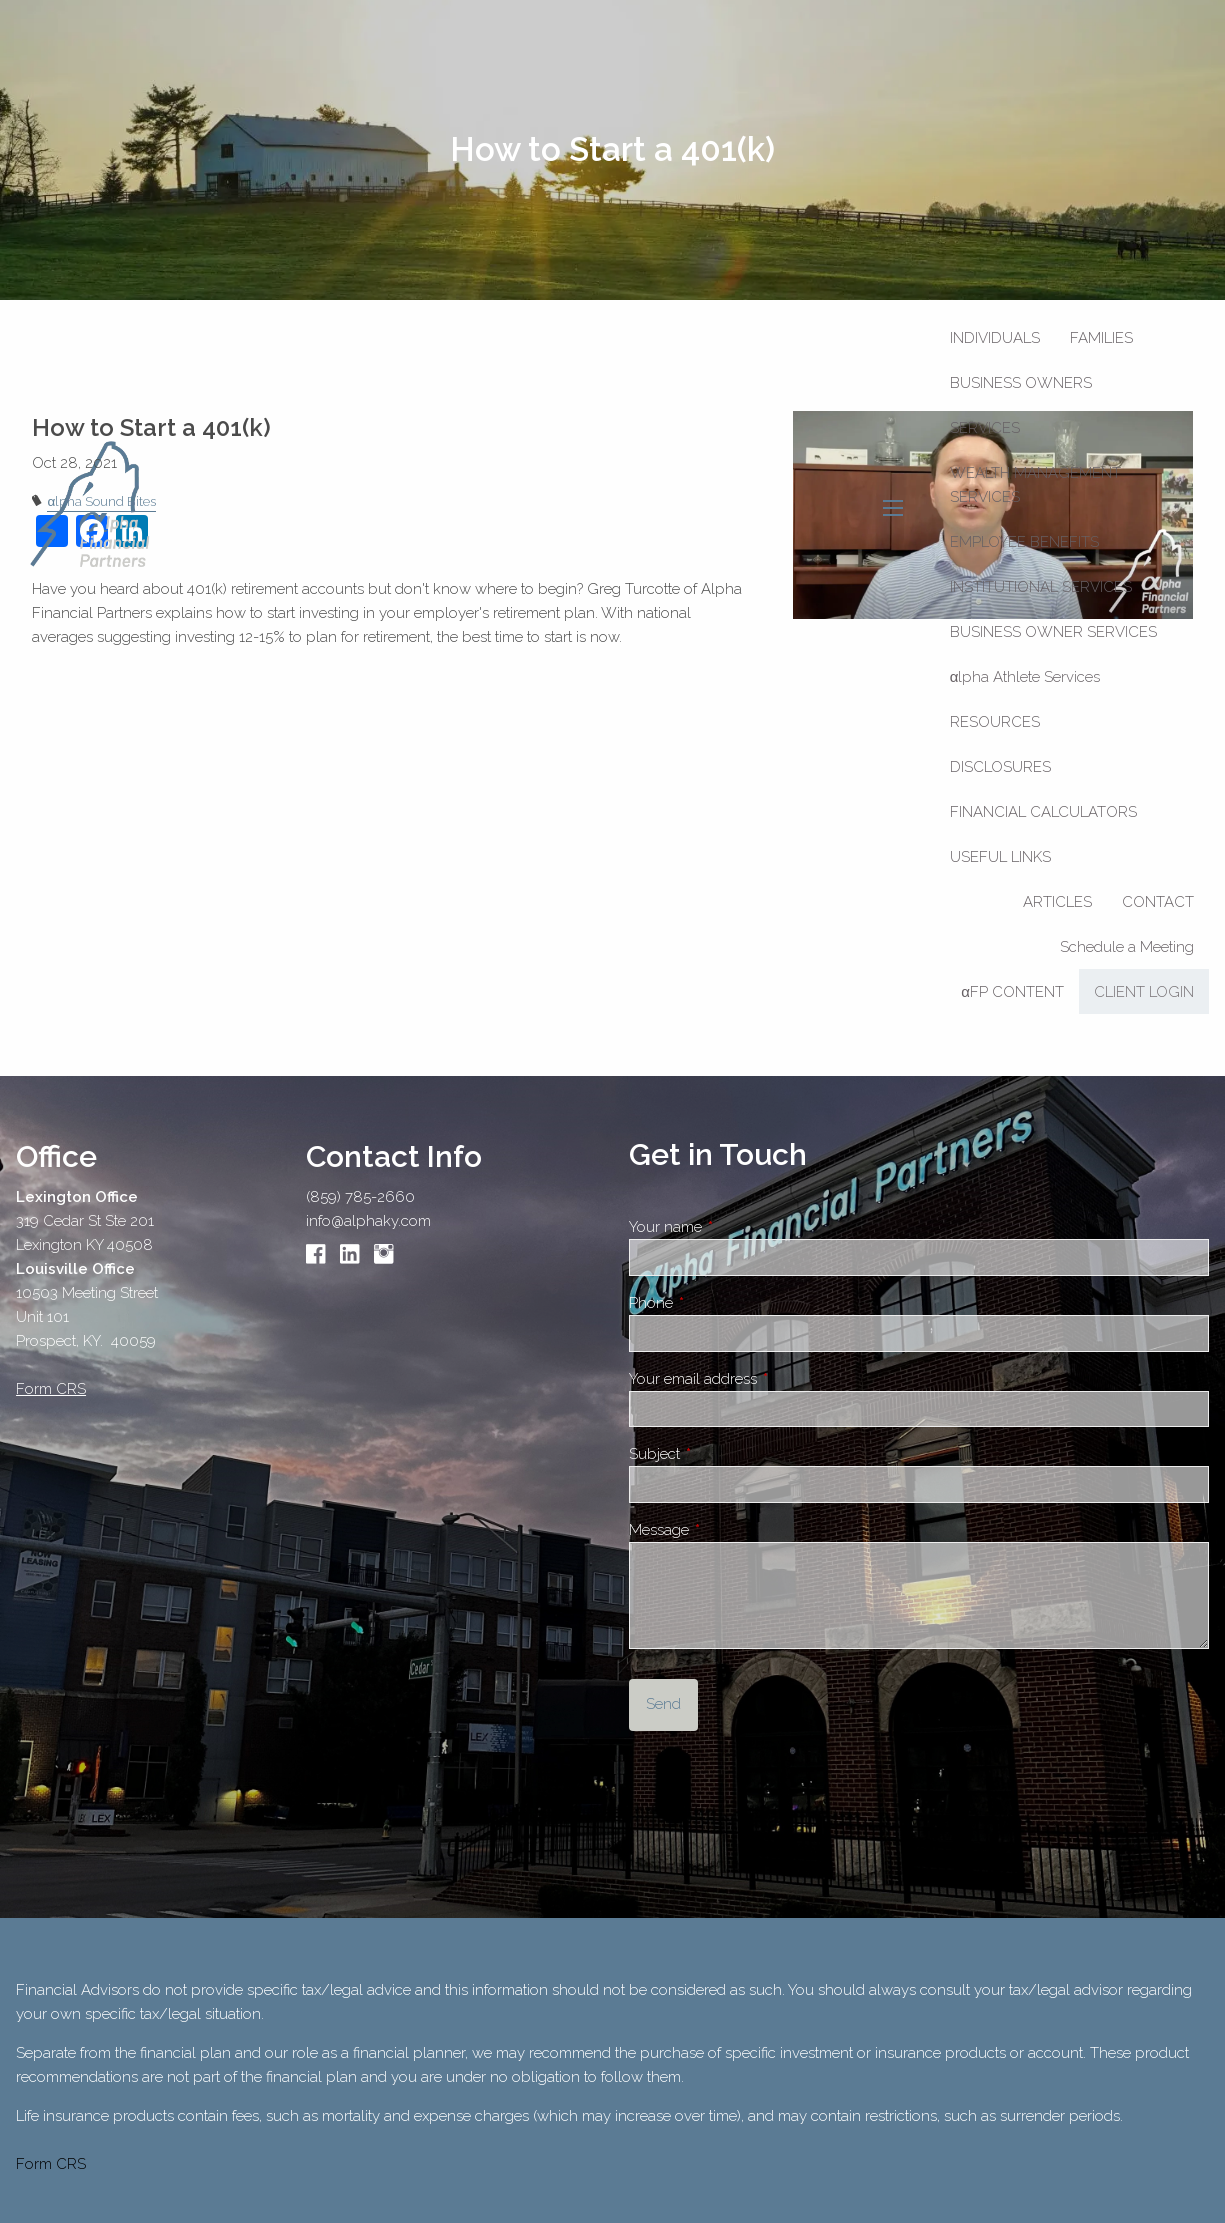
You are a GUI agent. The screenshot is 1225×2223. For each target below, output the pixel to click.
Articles (1057, 902)
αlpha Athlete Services (1025, 677)
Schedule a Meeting (1127, 947)
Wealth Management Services (1035, 485)
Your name (736, 1227)
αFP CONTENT (1012, 992)
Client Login (1144, 992)
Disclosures (1000, 767)
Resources (995, 722)
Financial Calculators (1043, 812)
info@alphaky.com (368, 1221)
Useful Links (1000, 857)
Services (985, 428)
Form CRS (51, 2164)
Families (1101, 338)
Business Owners (1021, 383)
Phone (721, 1303)
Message (729, 1530)
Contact (1158, 902)
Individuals (995, 338)
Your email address (763, 1379)
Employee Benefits (1024, 542)
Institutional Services (1041, 587)
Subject (725, 1454)
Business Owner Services (1053, 632)
